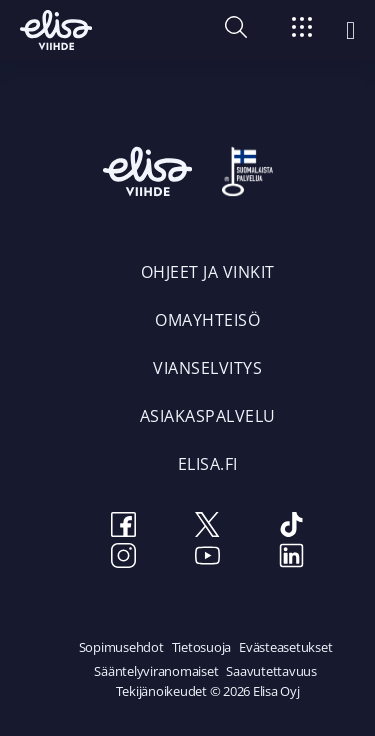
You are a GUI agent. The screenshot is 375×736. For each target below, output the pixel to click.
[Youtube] (208, 558)
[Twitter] (208, 527)
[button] (236, 32)
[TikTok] (292, 527)
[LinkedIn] (292, 558)
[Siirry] (302, 30)
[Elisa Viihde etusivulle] (56, 30)
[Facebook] (124, 527)
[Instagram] (124, 558)
